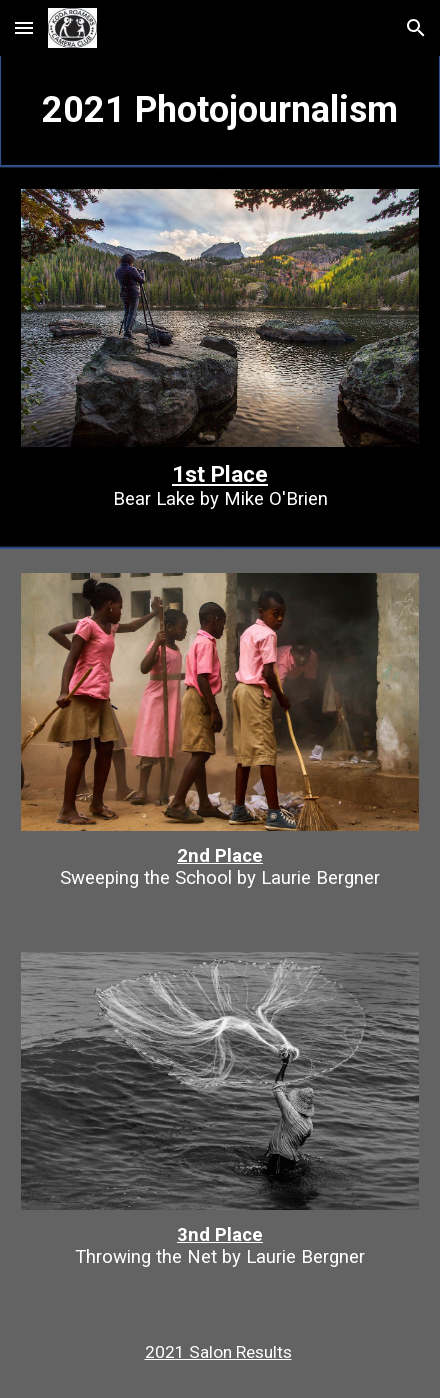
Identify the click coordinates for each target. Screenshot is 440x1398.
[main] (220, 110)
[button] (24, 27)
